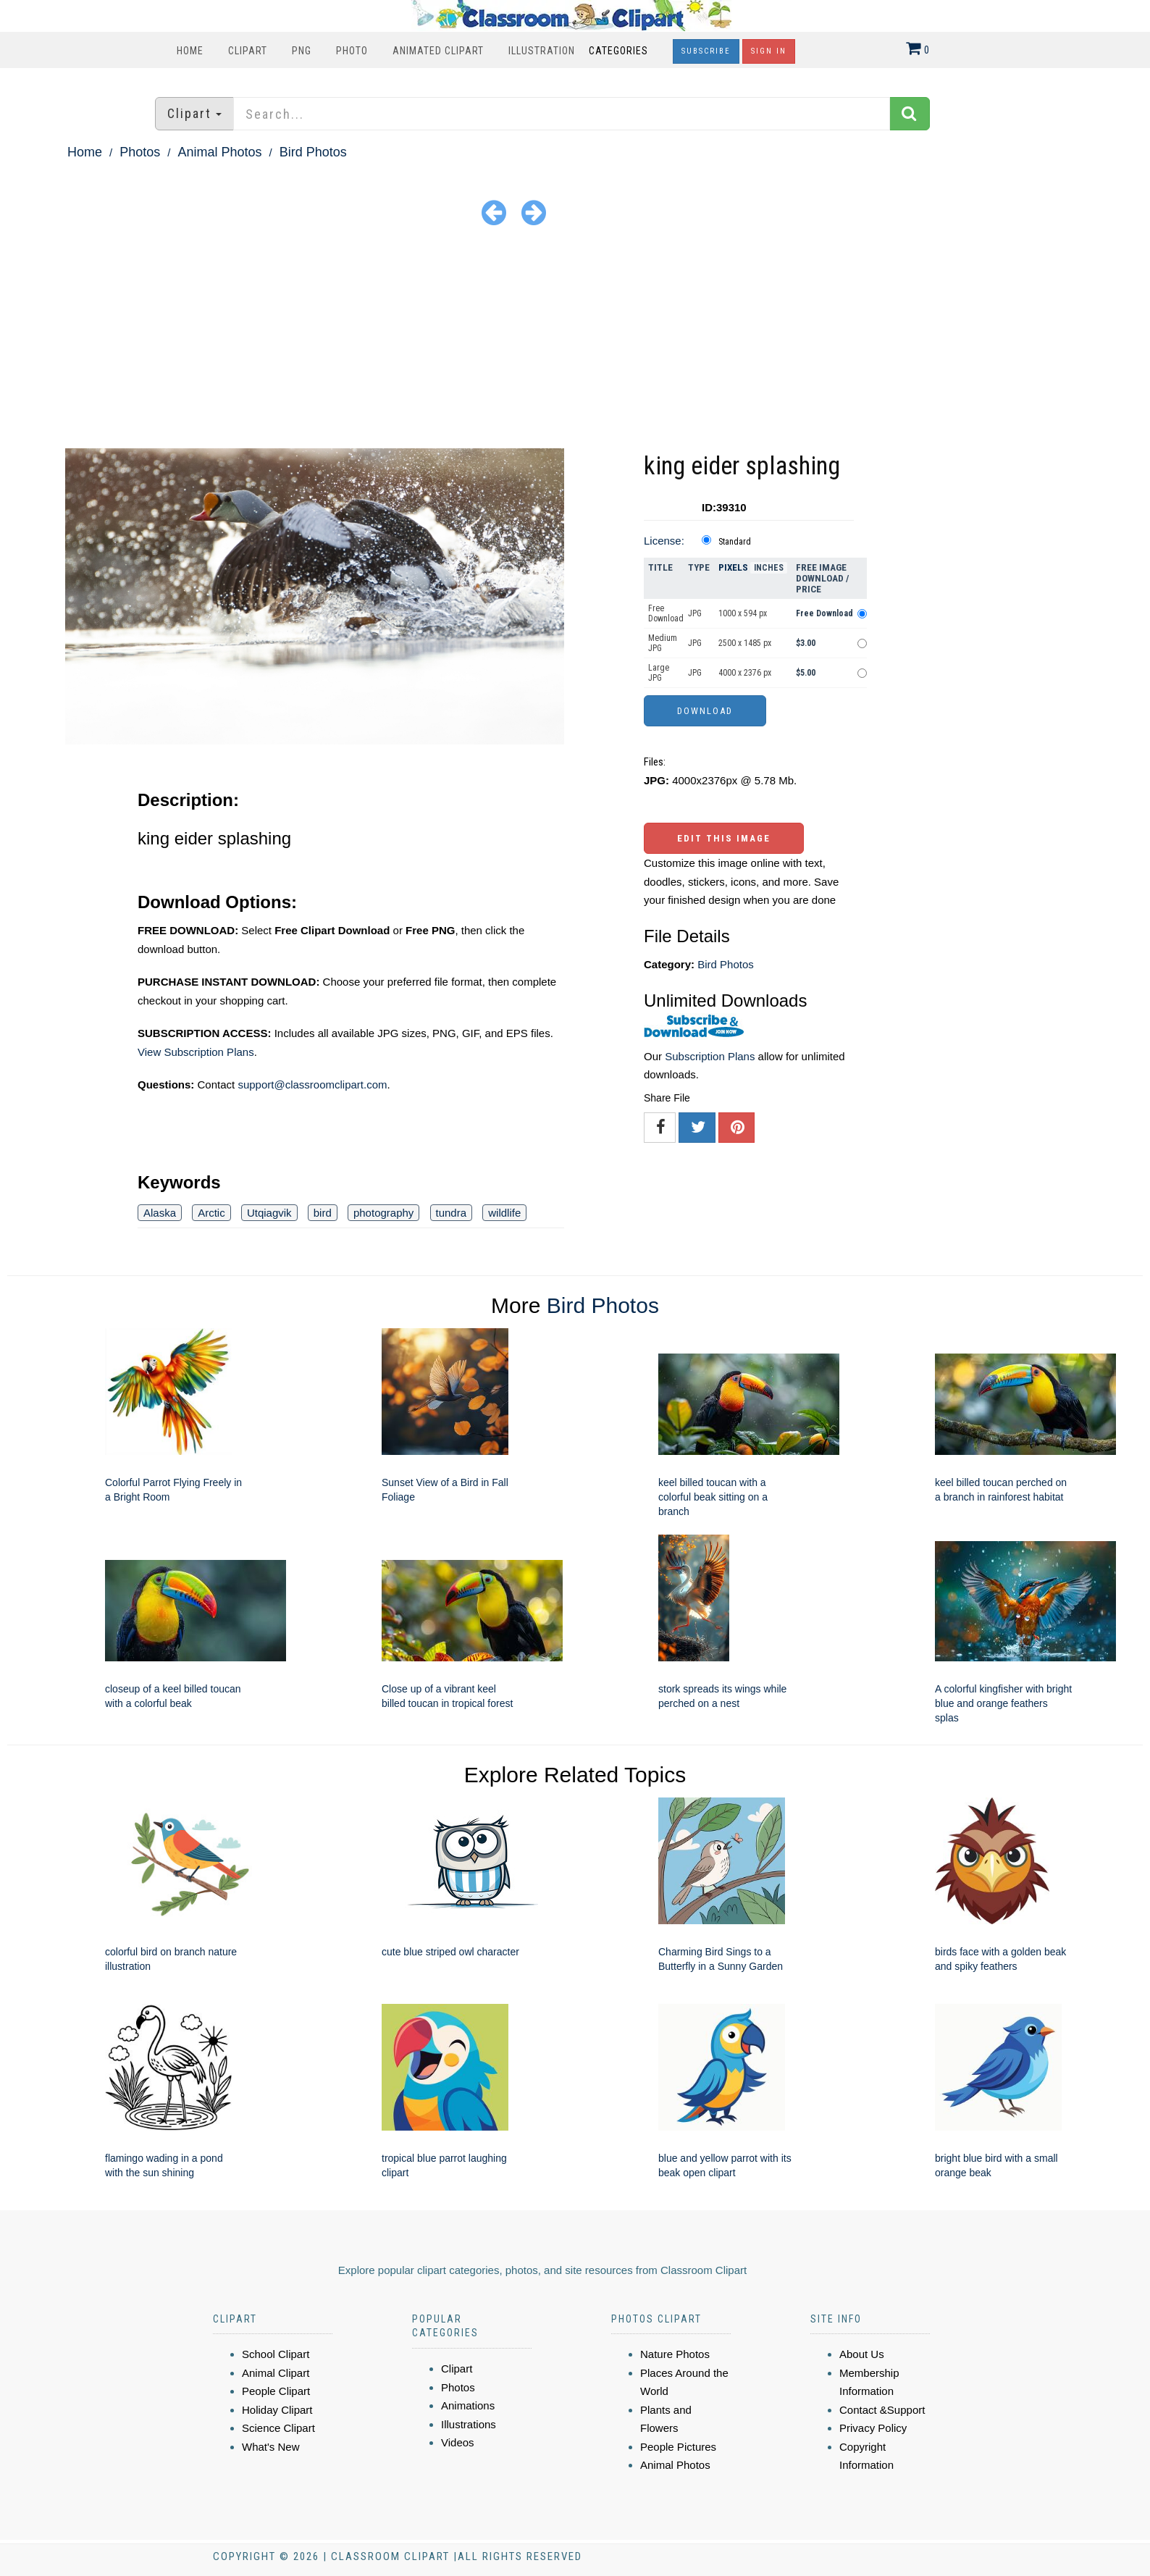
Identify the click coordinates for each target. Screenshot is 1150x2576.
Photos (139, 152)
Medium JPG (662, 643)
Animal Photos (219, 152)
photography (383, 1213)
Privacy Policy (873, 2428)
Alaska (159, 1213)
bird (323, 1213)
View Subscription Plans (196, 1052)
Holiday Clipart (277, 2410)
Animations (468, 2405)
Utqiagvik (269, 1213)
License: (664, 540)
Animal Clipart (275, 2373)
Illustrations (468, 2424)
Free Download (666, 613)
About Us (861, 2354)
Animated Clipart (438, 50)
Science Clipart (278, 2428)
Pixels (733, 567)
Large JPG (658, 673)
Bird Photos (313, 152)
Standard (734, 542)
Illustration (541, 50)
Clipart (247, 50)
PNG (301, 50)
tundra (451, 1213)
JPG (695, 613)
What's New (271, 2447)
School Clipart (275, 2354)
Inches (769, 568)
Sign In (768, 51)
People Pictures (678, 2447)
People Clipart (276, 2391)
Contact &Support (882, 2410)
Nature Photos (675, 2354)
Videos (457, 2442)
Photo (352, 50)
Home (190, 50)
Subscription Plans (710, 1056)
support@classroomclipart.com (312, 1084)
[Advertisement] (575, 339)
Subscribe (706, 51)
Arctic (211, 1213)
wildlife (504, 1213)
